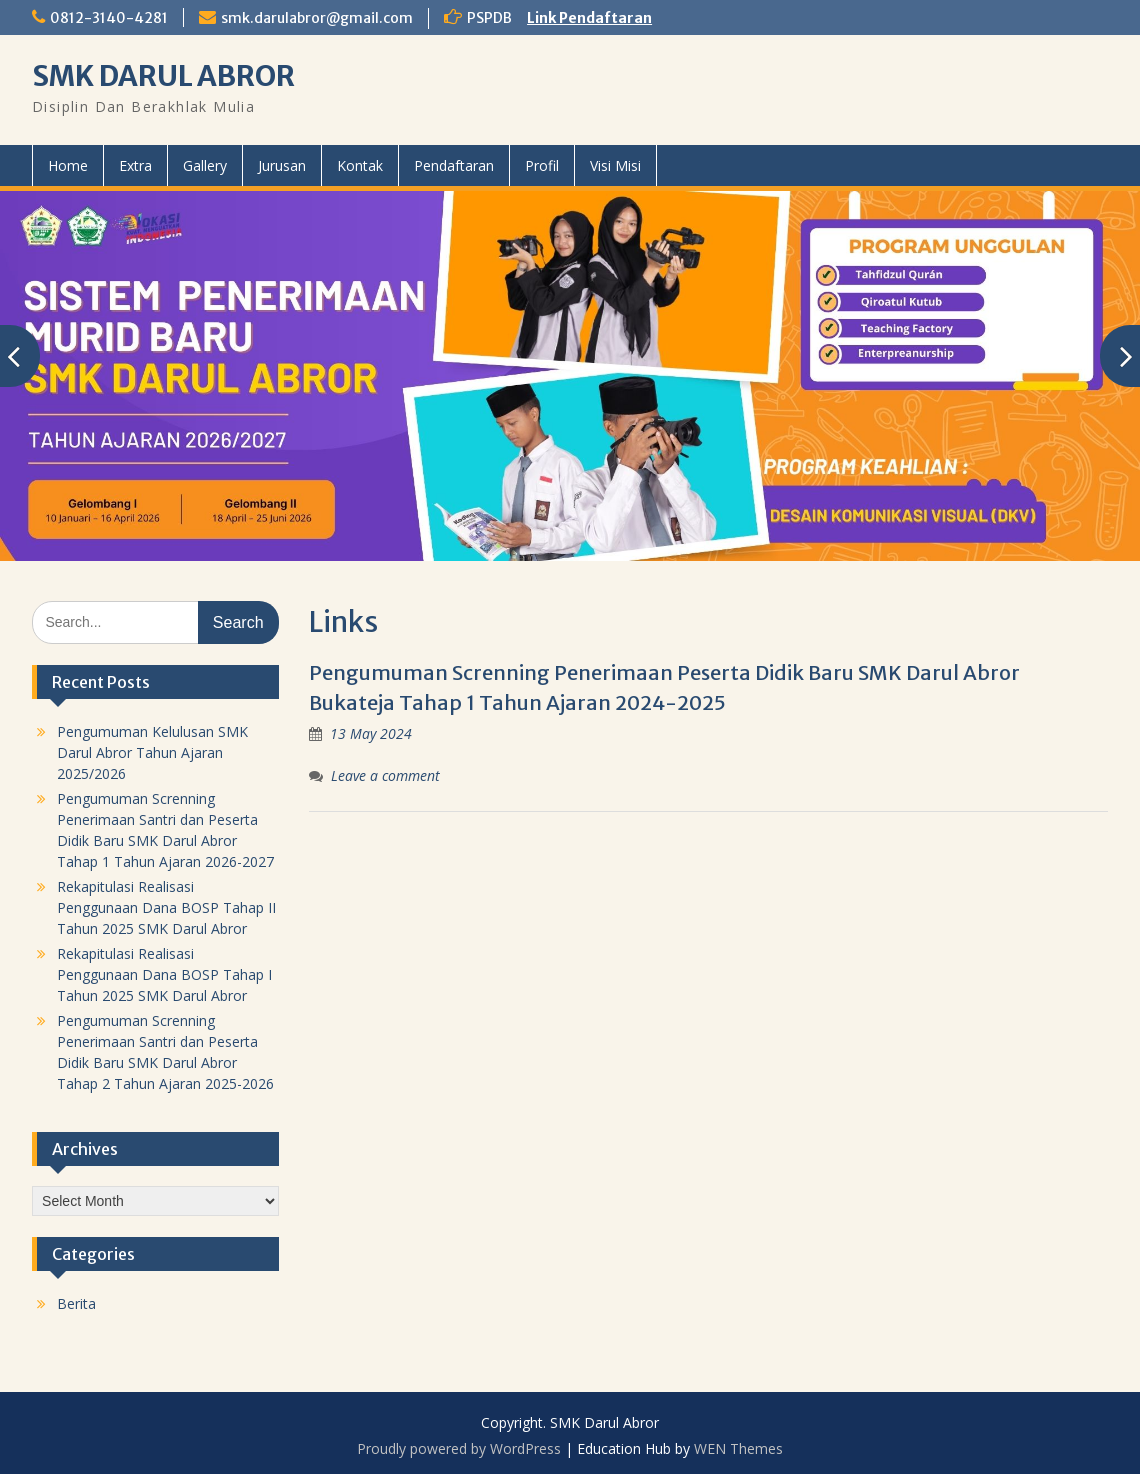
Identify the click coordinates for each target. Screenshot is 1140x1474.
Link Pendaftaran (589, 18)
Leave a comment (385, 775)
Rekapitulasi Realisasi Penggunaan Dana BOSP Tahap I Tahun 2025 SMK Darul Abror (164, 974)
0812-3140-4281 (109, 18)
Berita (76, 1303)
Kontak (360, 165)
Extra (135, 165)
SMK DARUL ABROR (163, 76)
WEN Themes (738, 1448)
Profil (542, 165)
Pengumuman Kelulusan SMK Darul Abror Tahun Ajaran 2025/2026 (152, 752)
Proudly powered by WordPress (459, 1448)
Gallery (205, 165)
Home (68, 165)
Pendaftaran (454, 165)
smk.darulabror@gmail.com (317, 18)
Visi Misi (615, 165)
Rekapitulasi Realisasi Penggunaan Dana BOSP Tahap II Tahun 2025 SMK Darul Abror (166, 907)
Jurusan (282, 165)
